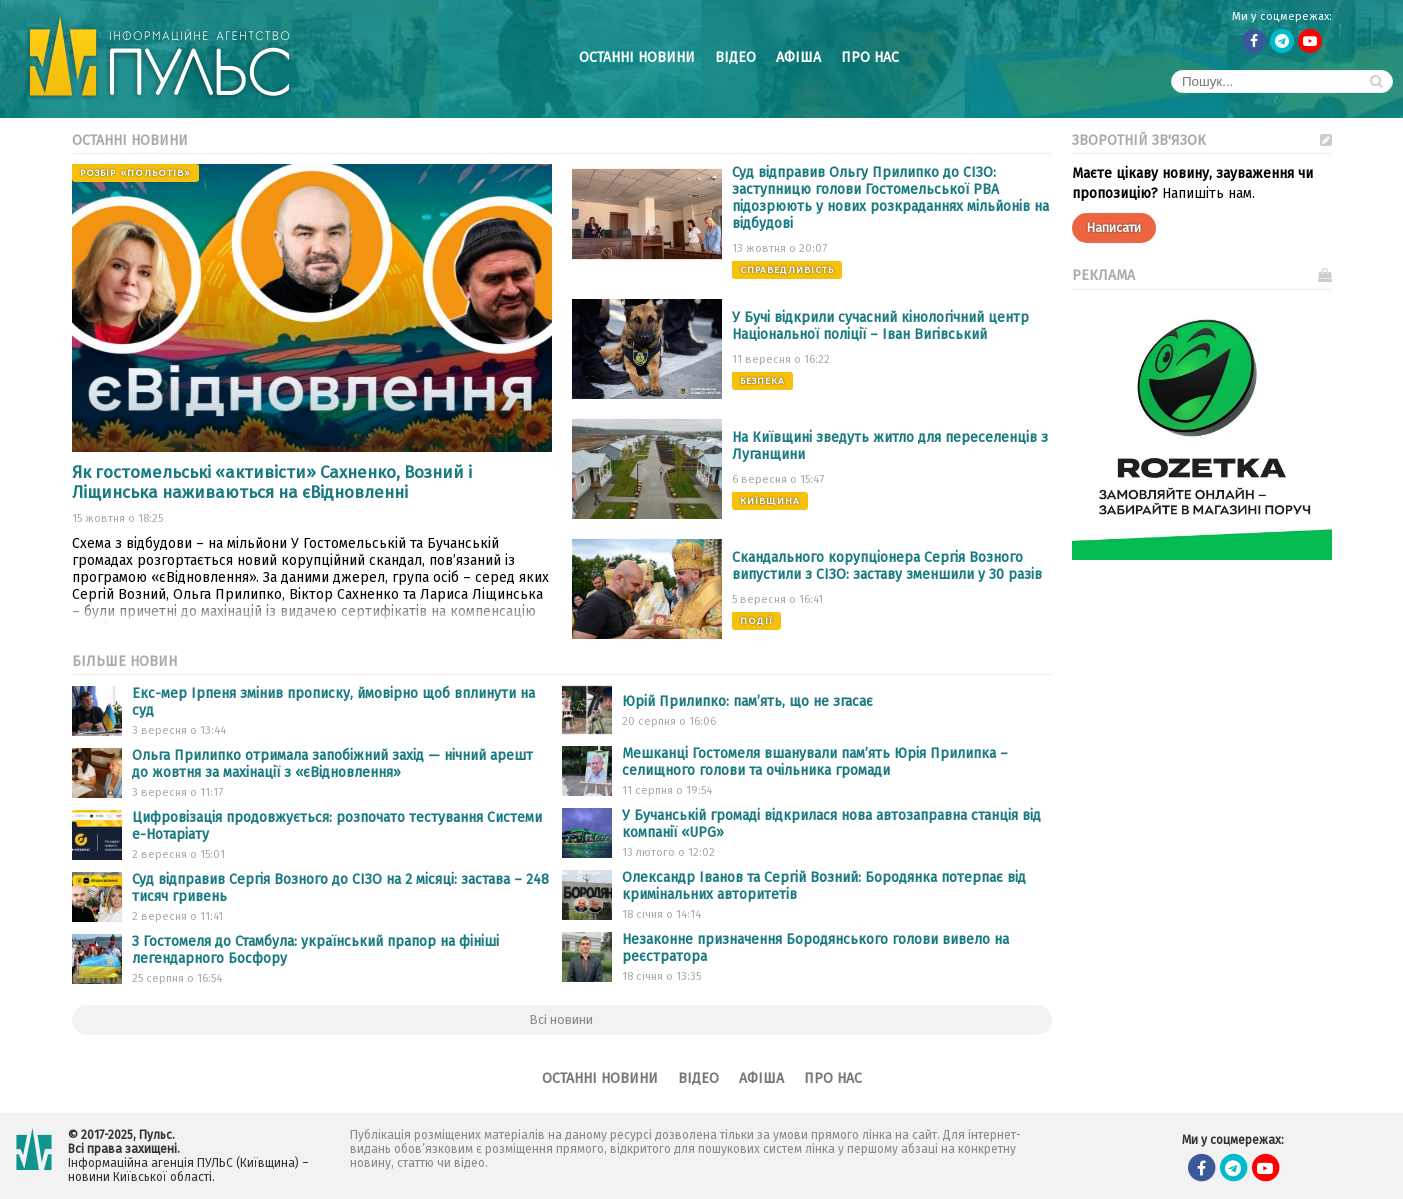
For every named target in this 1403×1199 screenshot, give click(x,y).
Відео (735, 57)
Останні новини (637, 57)
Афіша (798, 57)
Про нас (870, 57)
